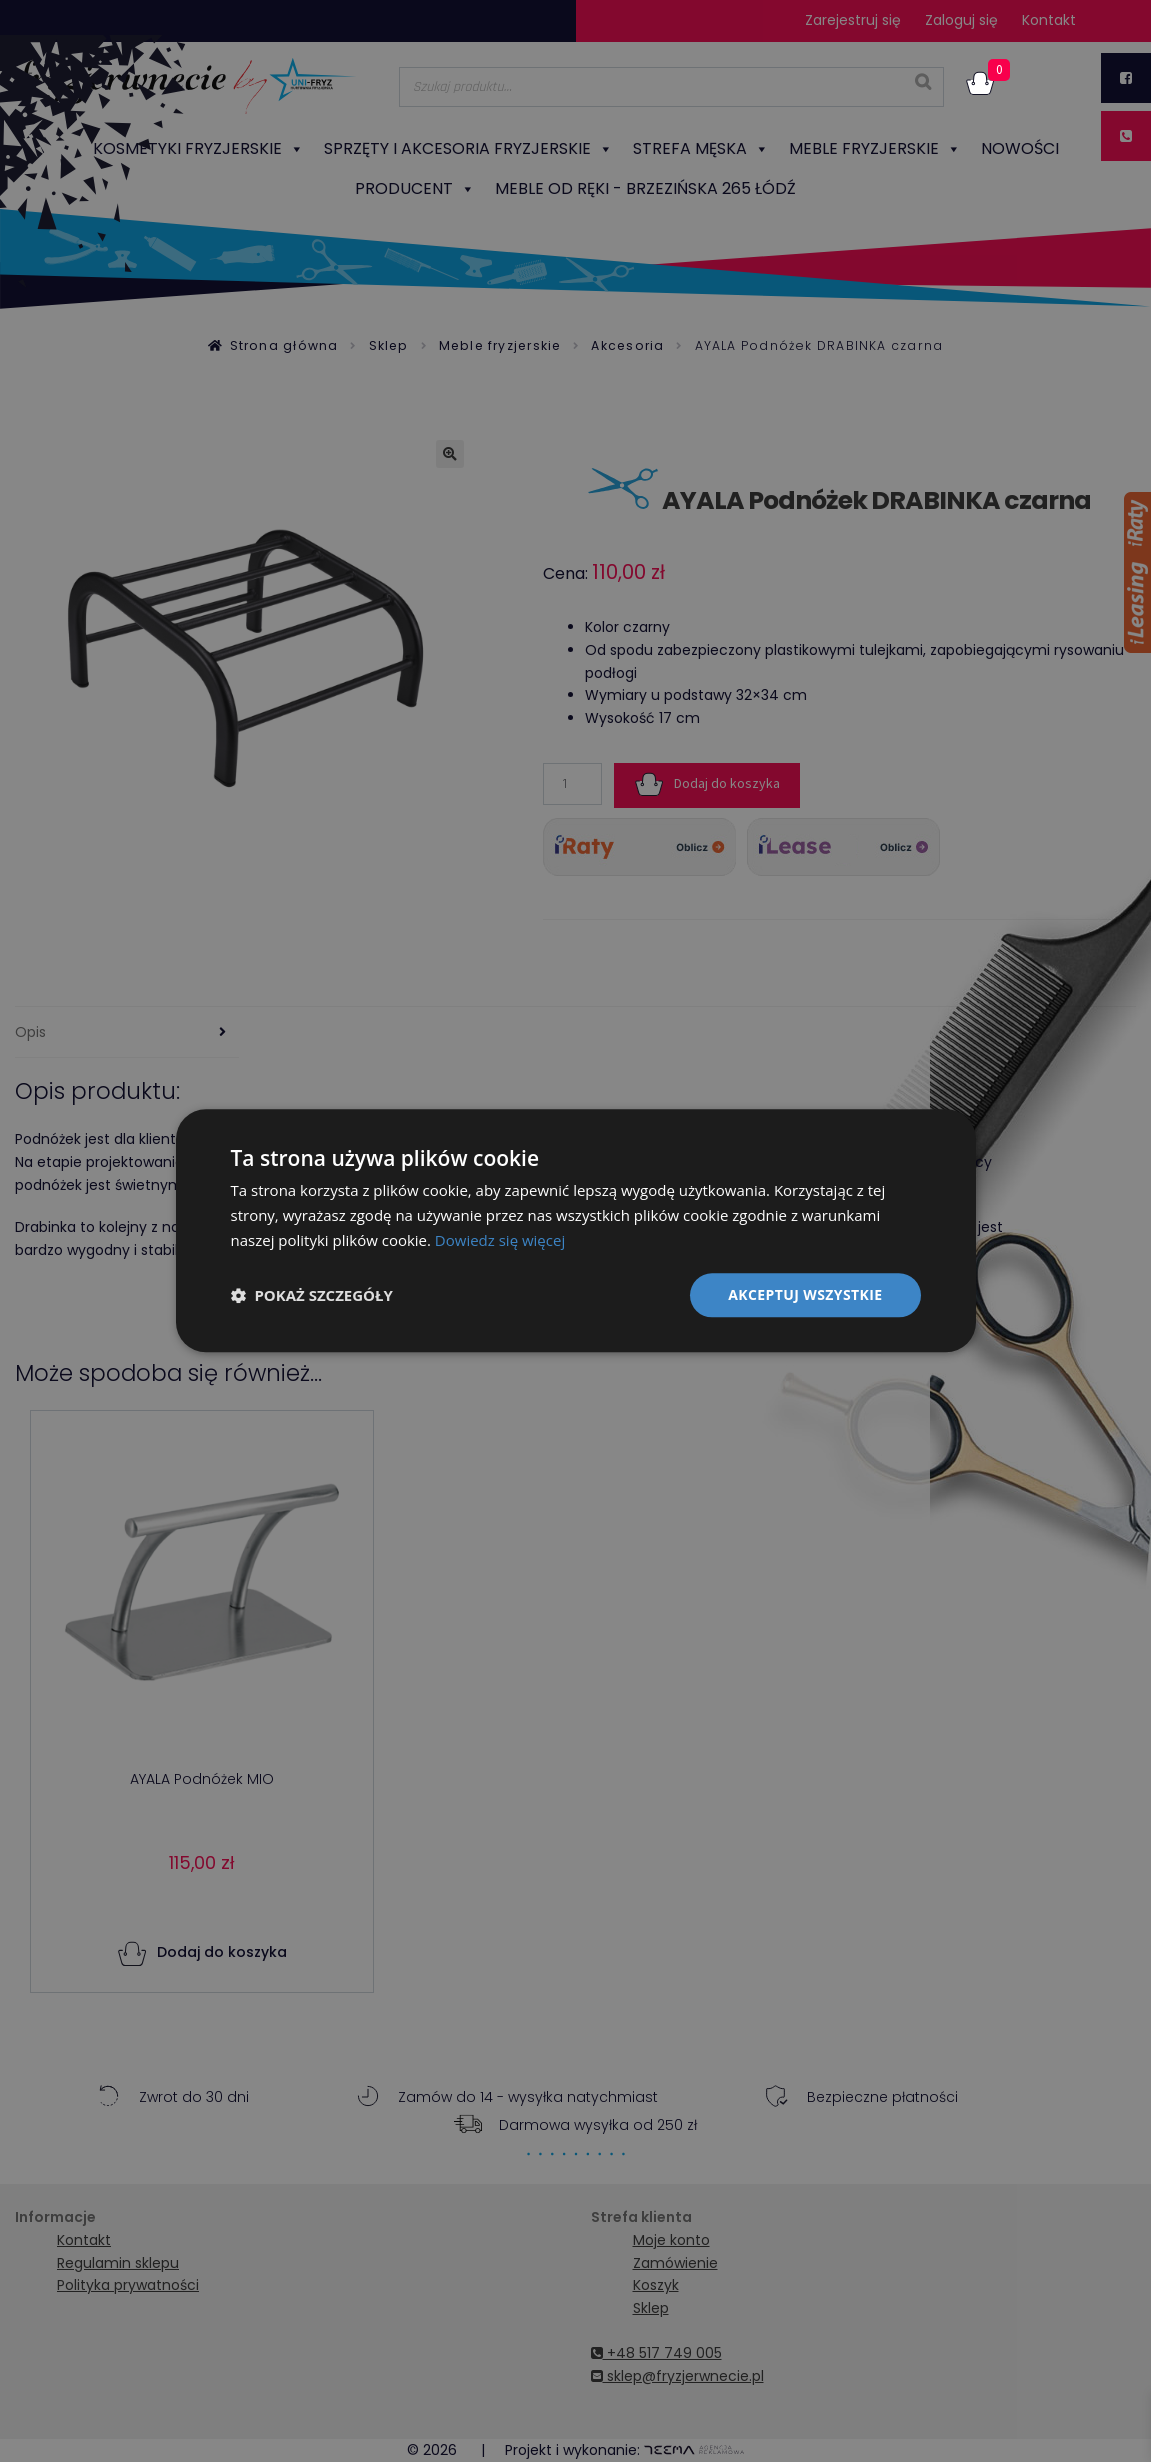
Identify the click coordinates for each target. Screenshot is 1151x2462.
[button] (312, 1295)
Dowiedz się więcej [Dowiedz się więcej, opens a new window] (500, 1240)
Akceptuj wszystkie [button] (805, 1294)
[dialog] (576, 1230)
